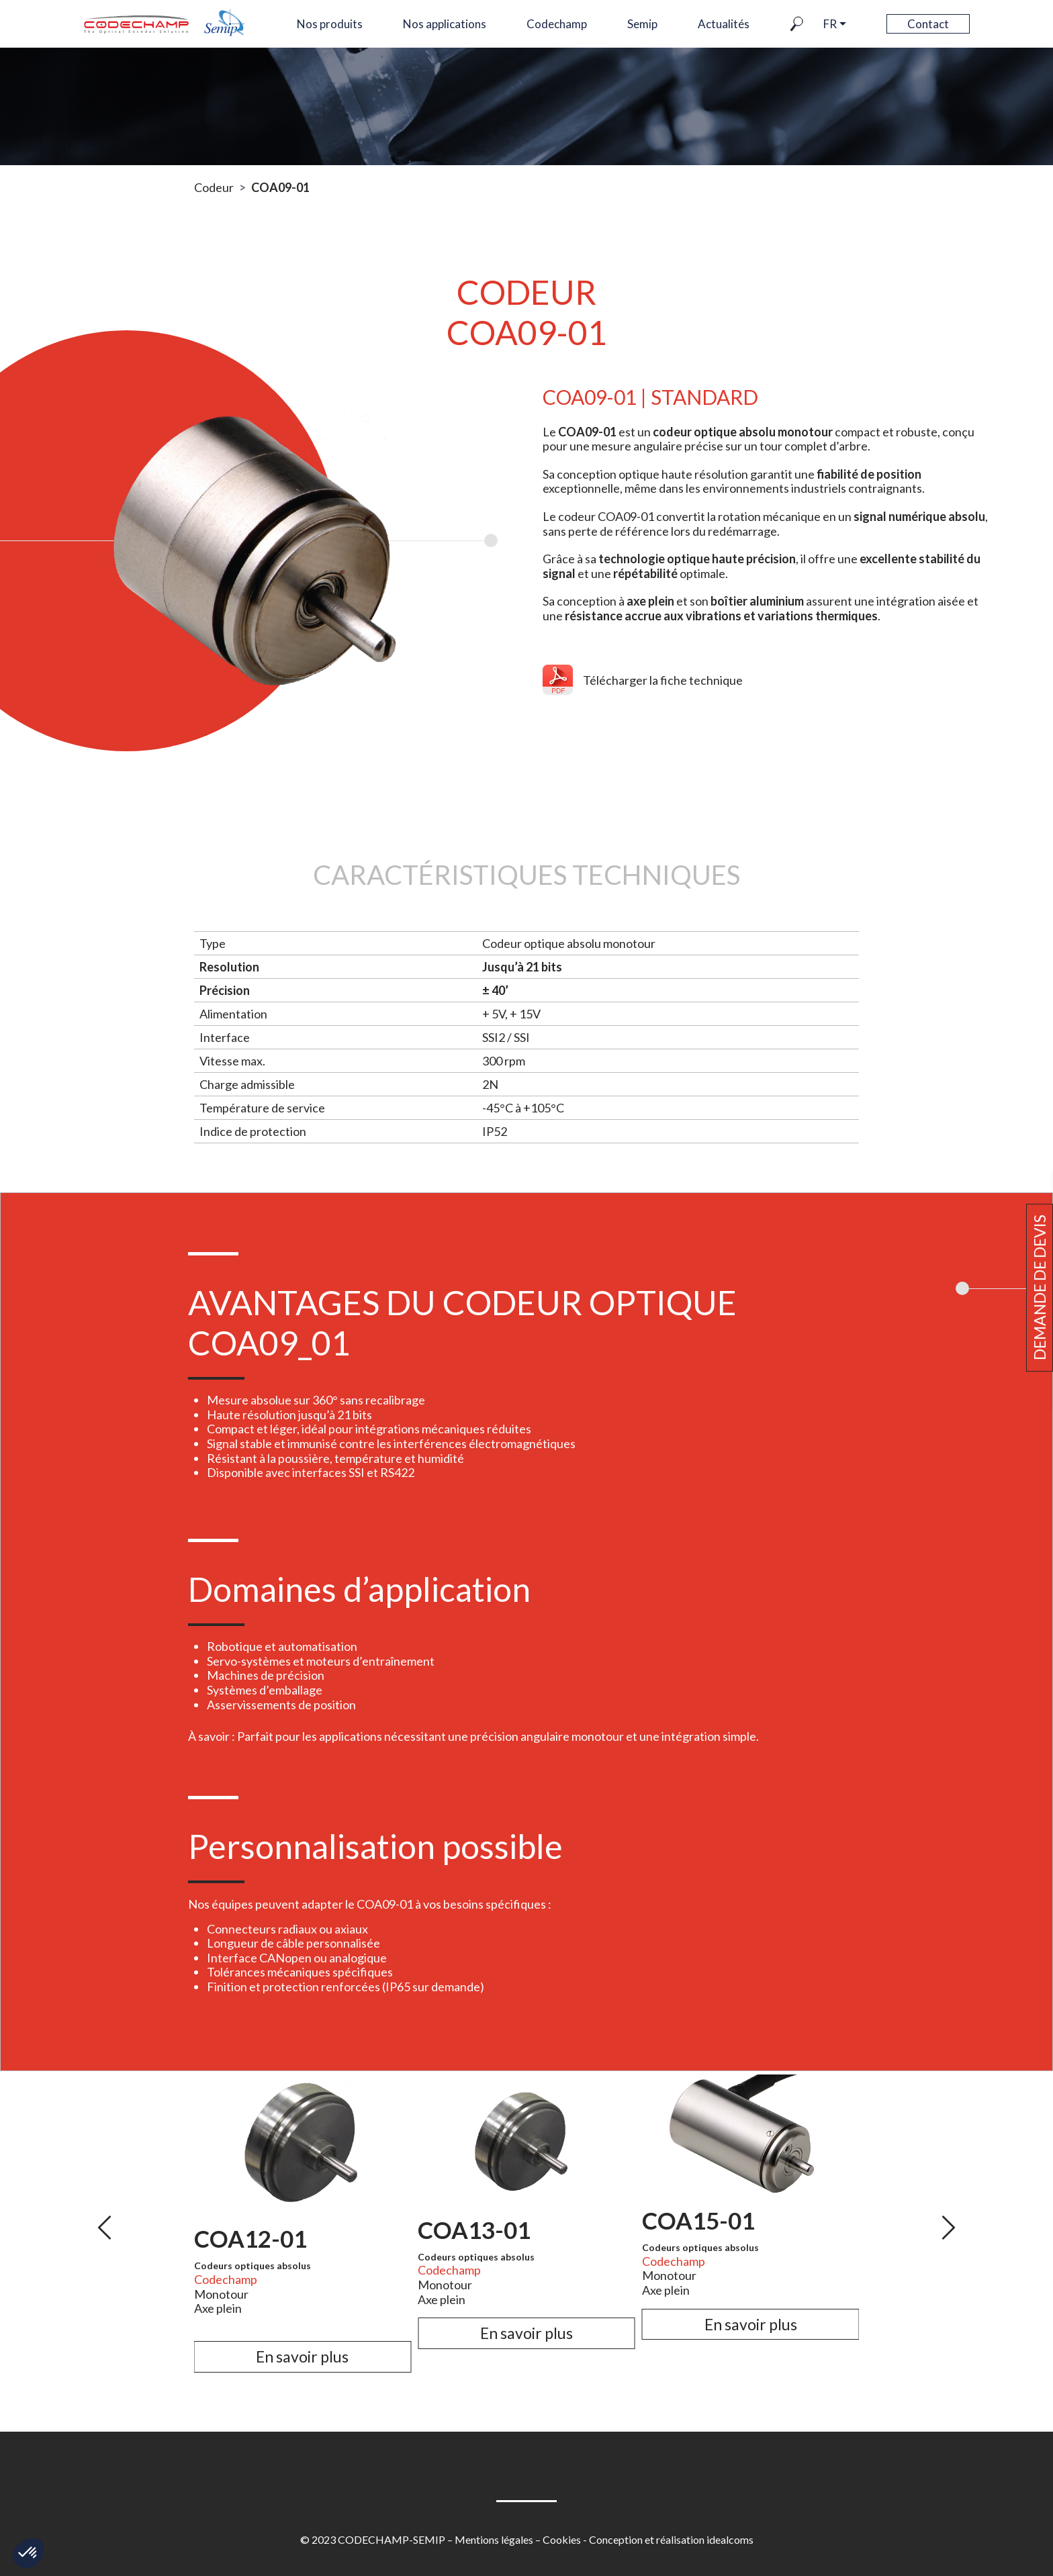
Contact (928, 24)
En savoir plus (302, 2356)
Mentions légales (494, 2539)
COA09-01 (280, 187)
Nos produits (330, 24)
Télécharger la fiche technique (663, 680)
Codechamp (556, 24)
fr (830, 24)
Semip (642, 24)
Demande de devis (1039, 1288)
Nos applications (444, 24)
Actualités (723, 24)
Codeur (214, 187)
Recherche (806, 24)
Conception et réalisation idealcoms (671, 2539)
